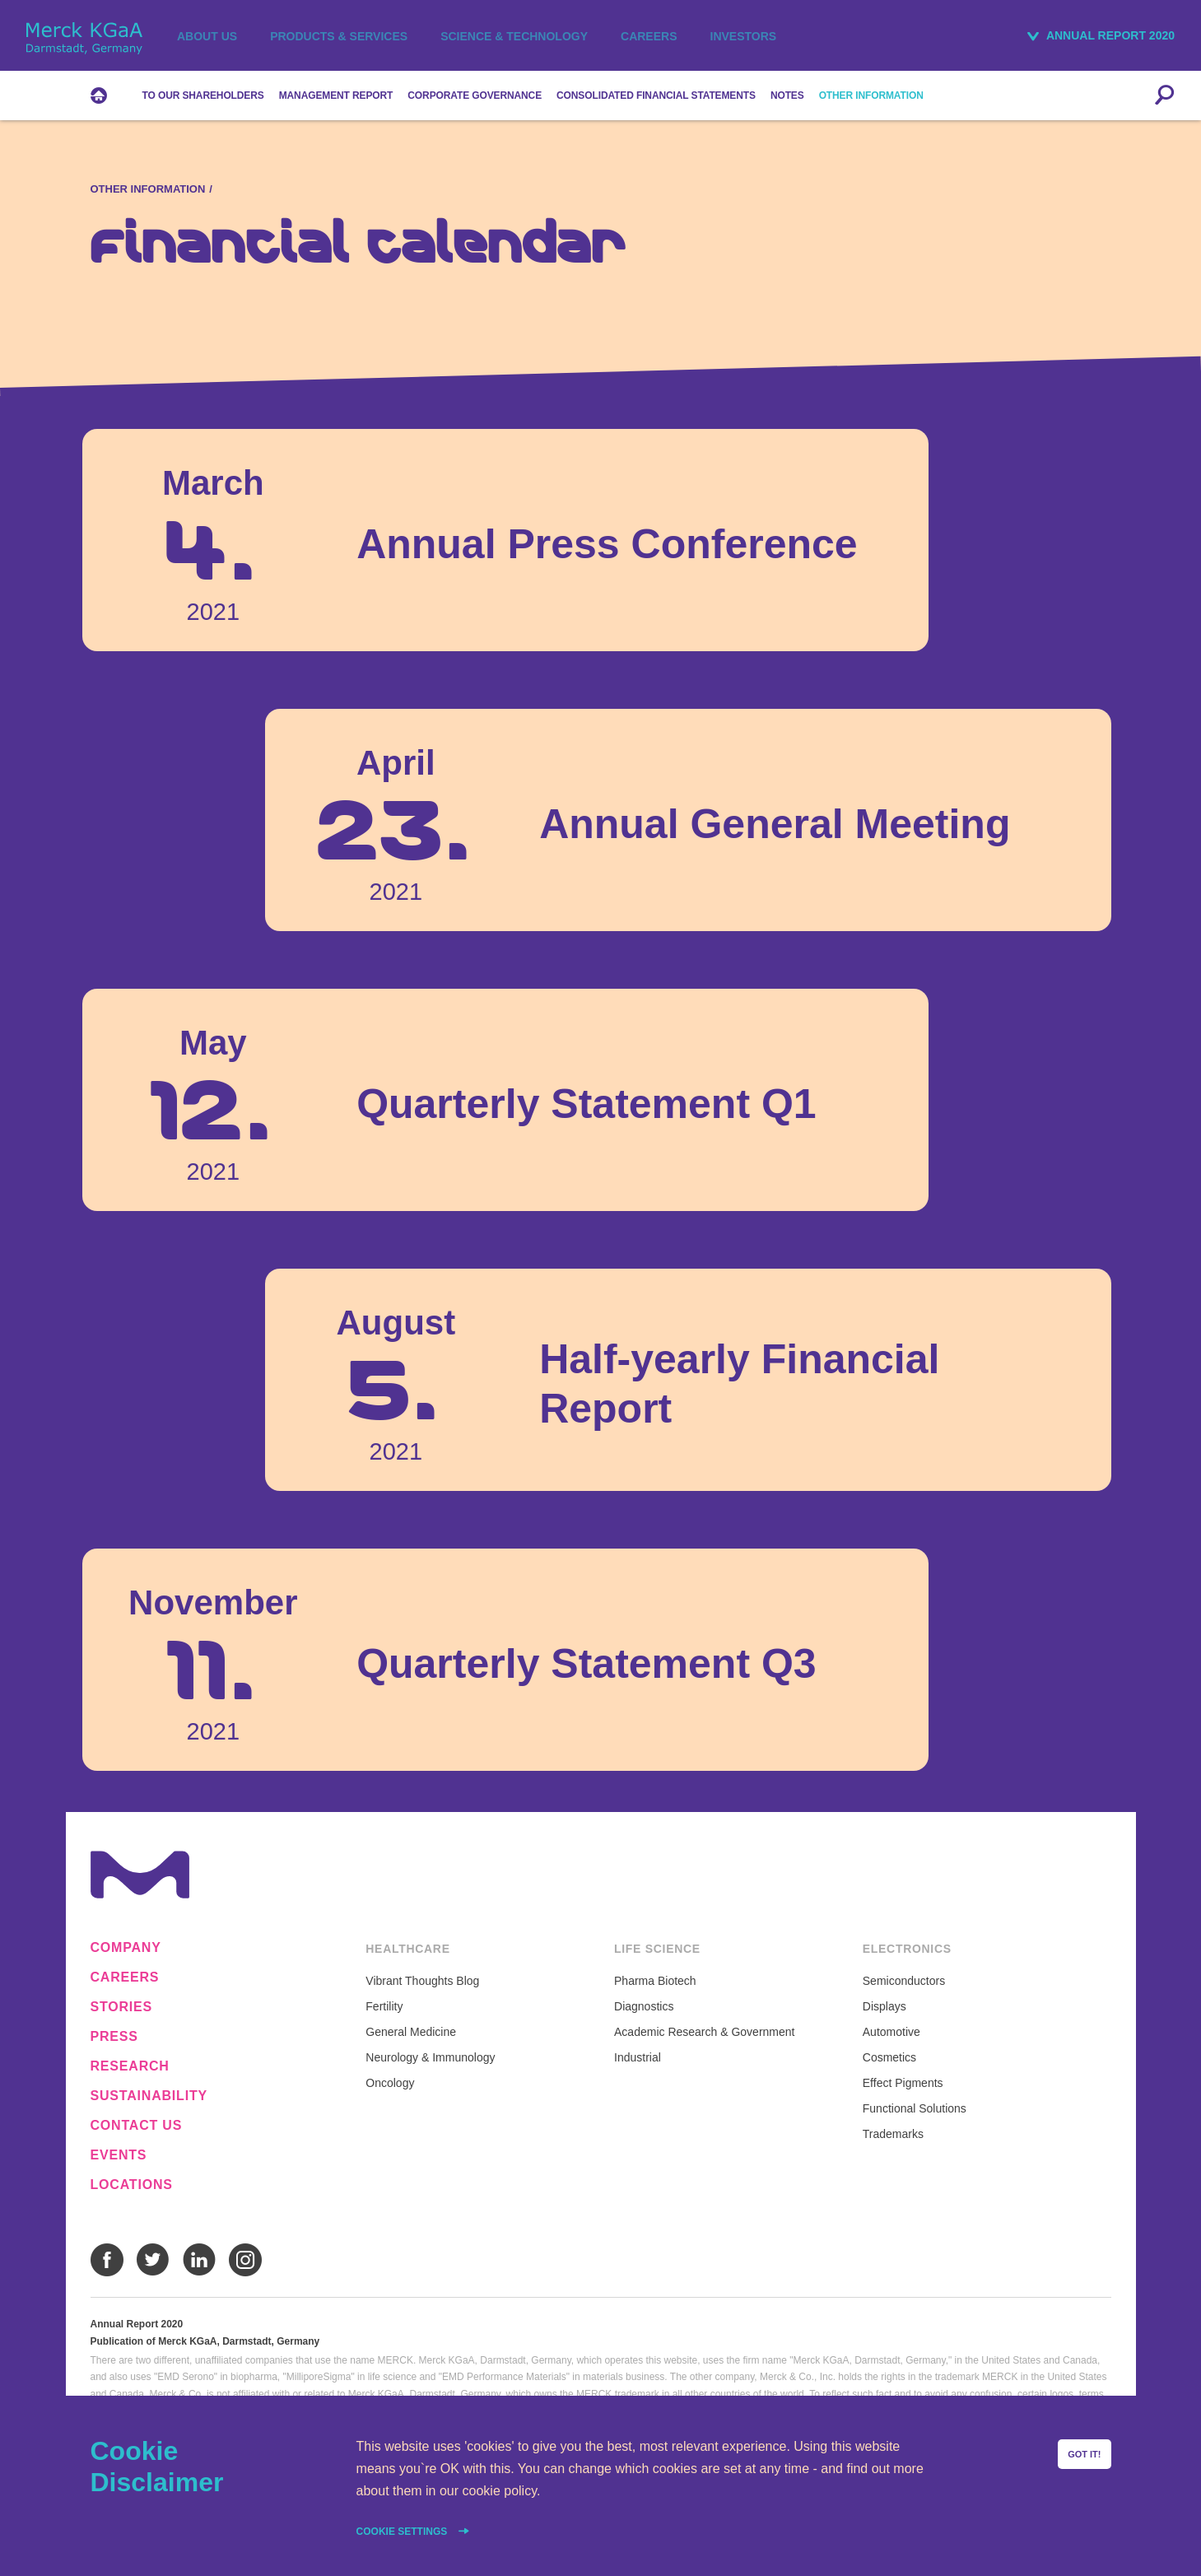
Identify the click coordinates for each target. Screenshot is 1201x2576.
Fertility (384, 2006)
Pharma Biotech (655, 1980)
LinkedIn (199, 2259)
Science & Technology (514, 36)
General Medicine (410, 2031)
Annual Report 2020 (1110, 35)
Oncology (389, 2082)
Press (114, 2036)
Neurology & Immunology (430, 2057)
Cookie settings (403, 2531)
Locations (132, 2185)
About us (207, 36)
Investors (743, 36)
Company (126, 1947)
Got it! (1084, 2454)
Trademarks (893, 2133)
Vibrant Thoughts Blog (422, 1980)
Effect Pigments (903, 2082)
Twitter (153, 2259)
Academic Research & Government (704, 2031)
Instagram (245, 2259)
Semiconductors (904, 1980)
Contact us (137, 2125)
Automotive (891, 2031)
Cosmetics (889, 2057)
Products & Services (338, 36)
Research (130, 2066)
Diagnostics (643, 2006)
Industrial (637, 2057)
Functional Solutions (914, 2108)
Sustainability (149, 2096)
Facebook (107, 2259)
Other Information (148, 189)
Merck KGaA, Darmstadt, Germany (84, 38)
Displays (884, 2006)
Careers (649, 36)
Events (119, 2155)
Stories (122, 2007)
